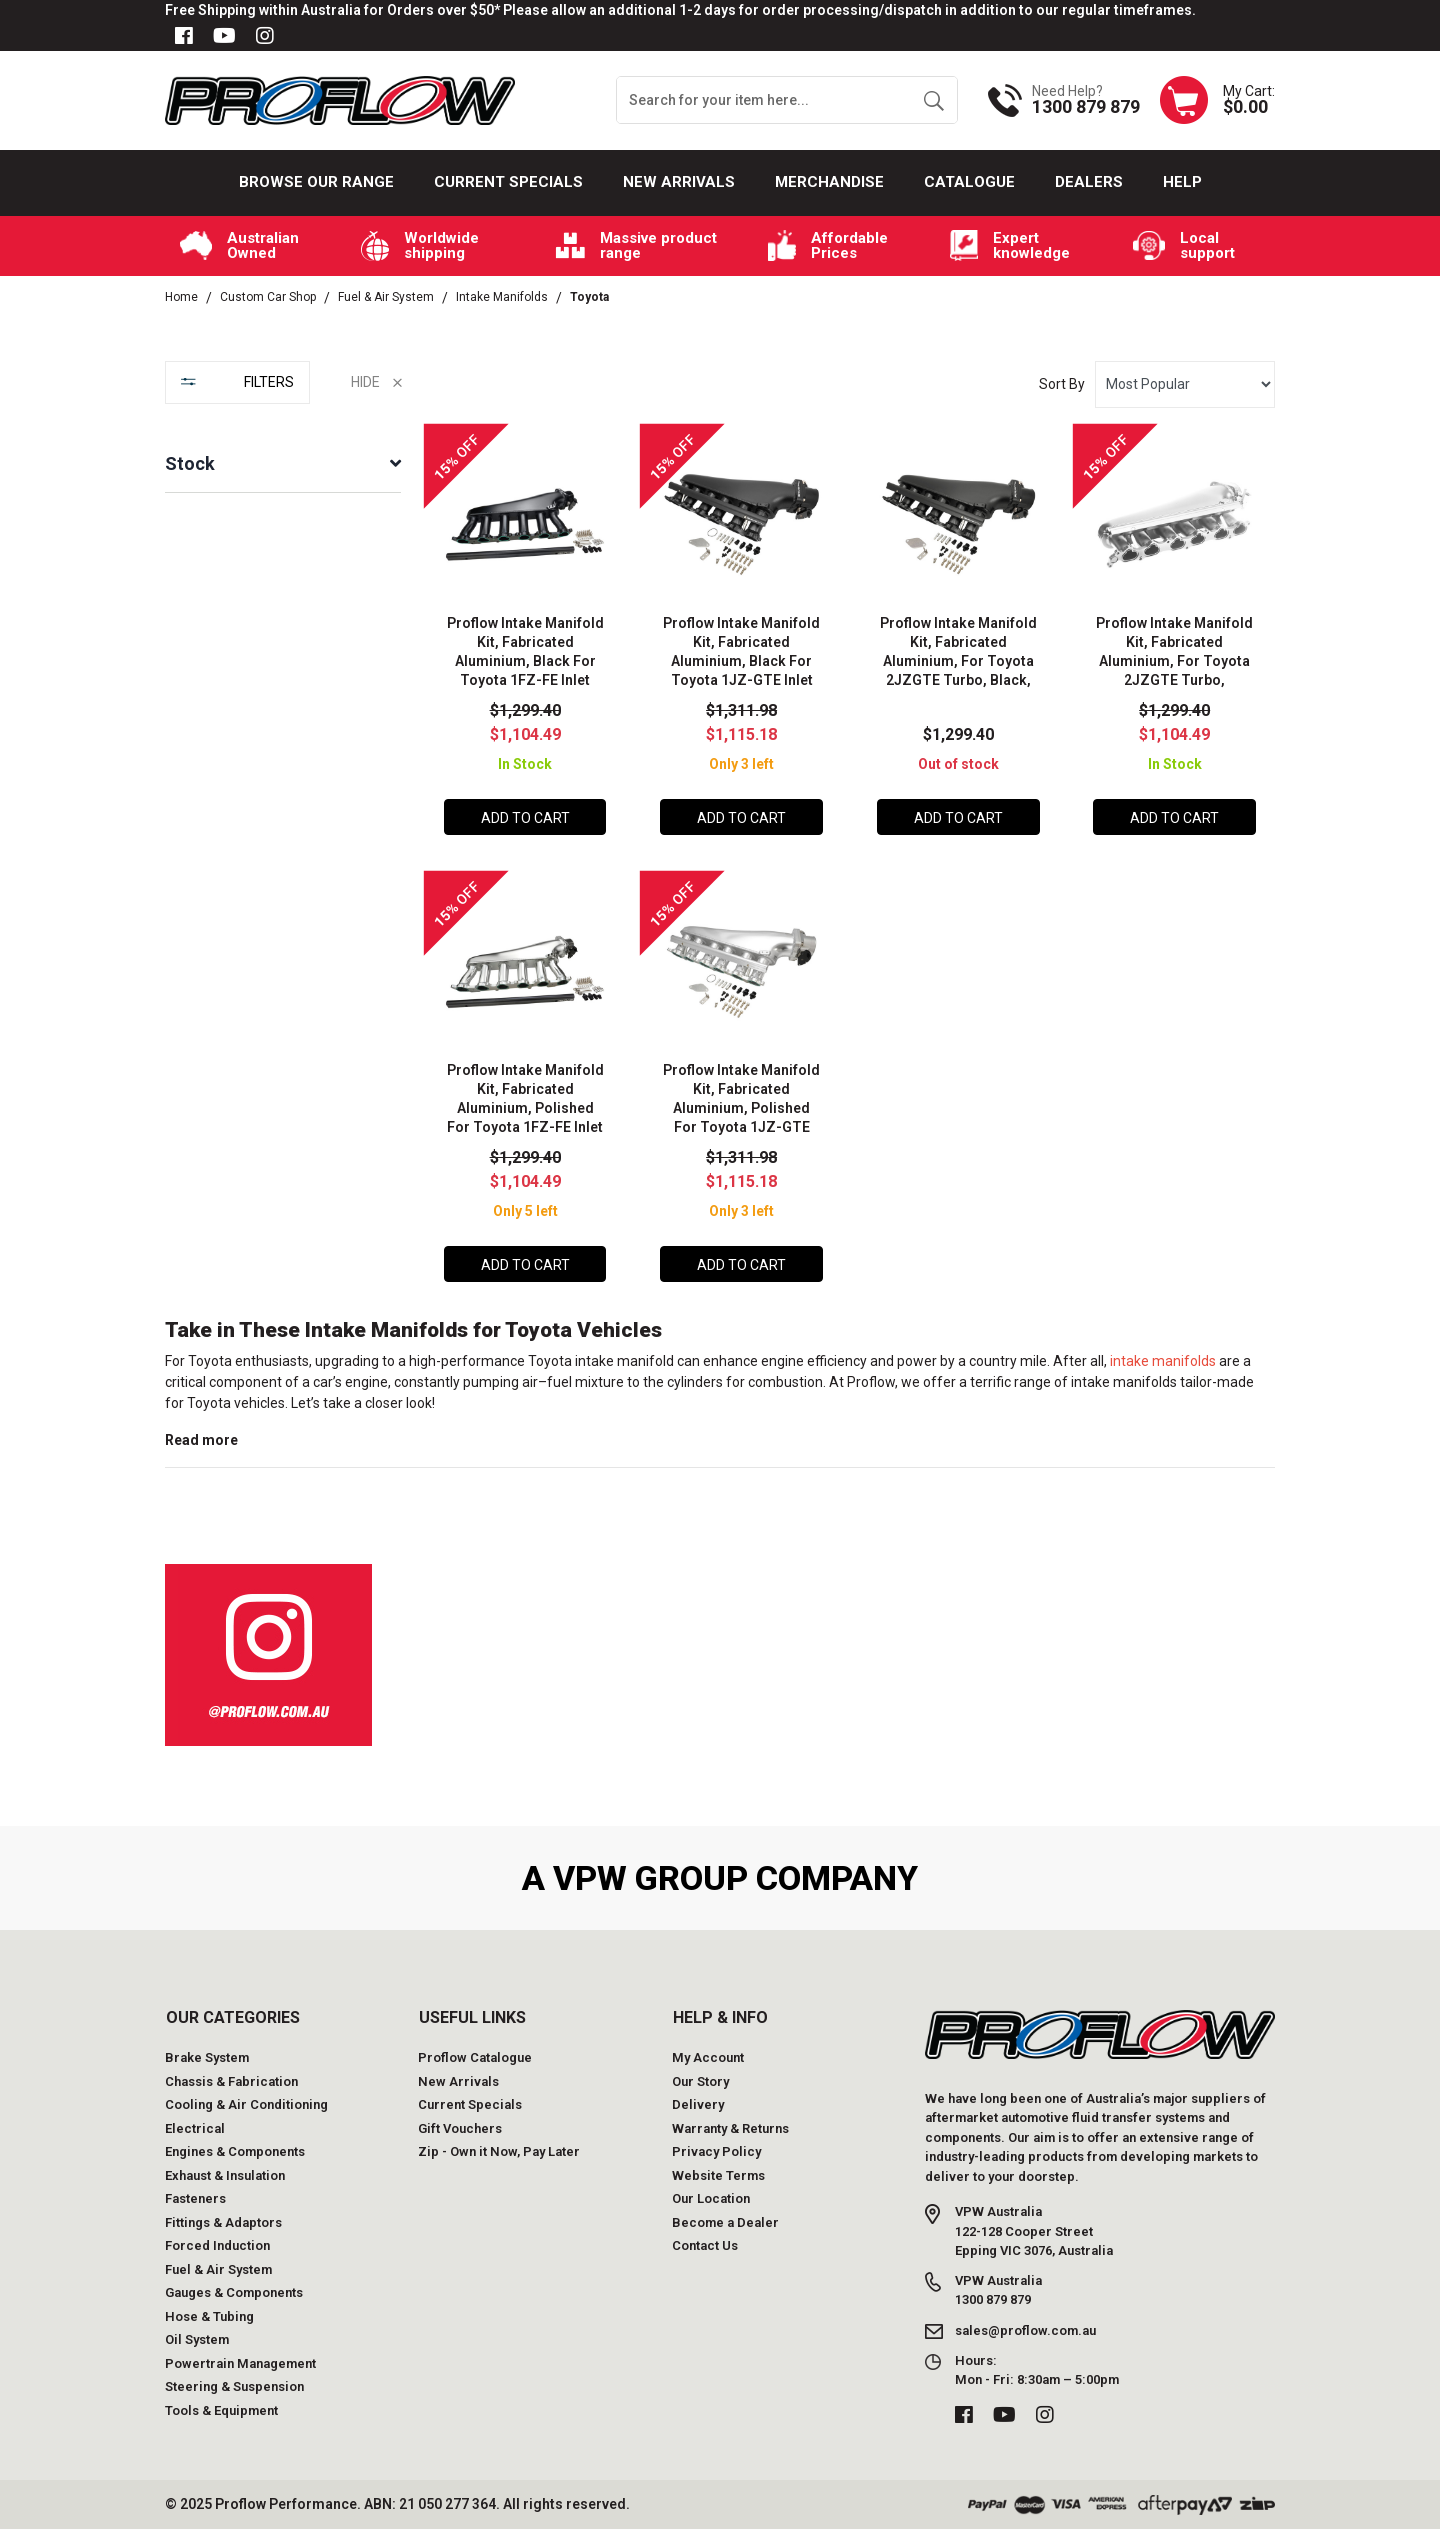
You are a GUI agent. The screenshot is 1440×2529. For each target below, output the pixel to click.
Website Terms (718, 2175)
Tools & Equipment (221, 2410)
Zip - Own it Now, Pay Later (499, 2151)
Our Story (700, 2081)
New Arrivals (679, 182)
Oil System (197, 2339)
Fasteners (195, 2198)
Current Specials (508, 182)
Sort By (1062, 384)
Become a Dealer (725, 2222)
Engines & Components (235, 2151)
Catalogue (969, 182)
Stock (190, 463)
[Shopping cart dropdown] (1217, 100)
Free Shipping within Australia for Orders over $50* (332, 10)
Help (1182, 182)
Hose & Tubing (209, 2316)
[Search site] (933, 100)
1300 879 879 (1086, 106)
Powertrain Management (240, 2363)
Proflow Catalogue (475, 2057)
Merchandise (829, 182)
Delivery (698, 2104)
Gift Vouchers (460, 2128)
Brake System (207, 2057)
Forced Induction (217, 2245)
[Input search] (764, 100)
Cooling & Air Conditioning (246, 2104)
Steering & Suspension (234, 2386)
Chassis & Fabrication (231, 2081)
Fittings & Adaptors (223, 2222)
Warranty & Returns (730, 2128)
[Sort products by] (1185, 384)
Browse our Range (316, 182)
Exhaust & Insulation (225, 2175)
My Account (708, 2057)
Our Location (711, 2198)
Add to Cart (525, 818)
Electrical (195, 2128)
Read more (201, 1440)
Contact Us (705, 2245)
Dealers (1089, 182)
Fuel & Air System (218, 2269)
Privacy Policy (716, 2151)
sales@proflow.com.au (1025, 2329)
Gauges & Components (234, 2292)
